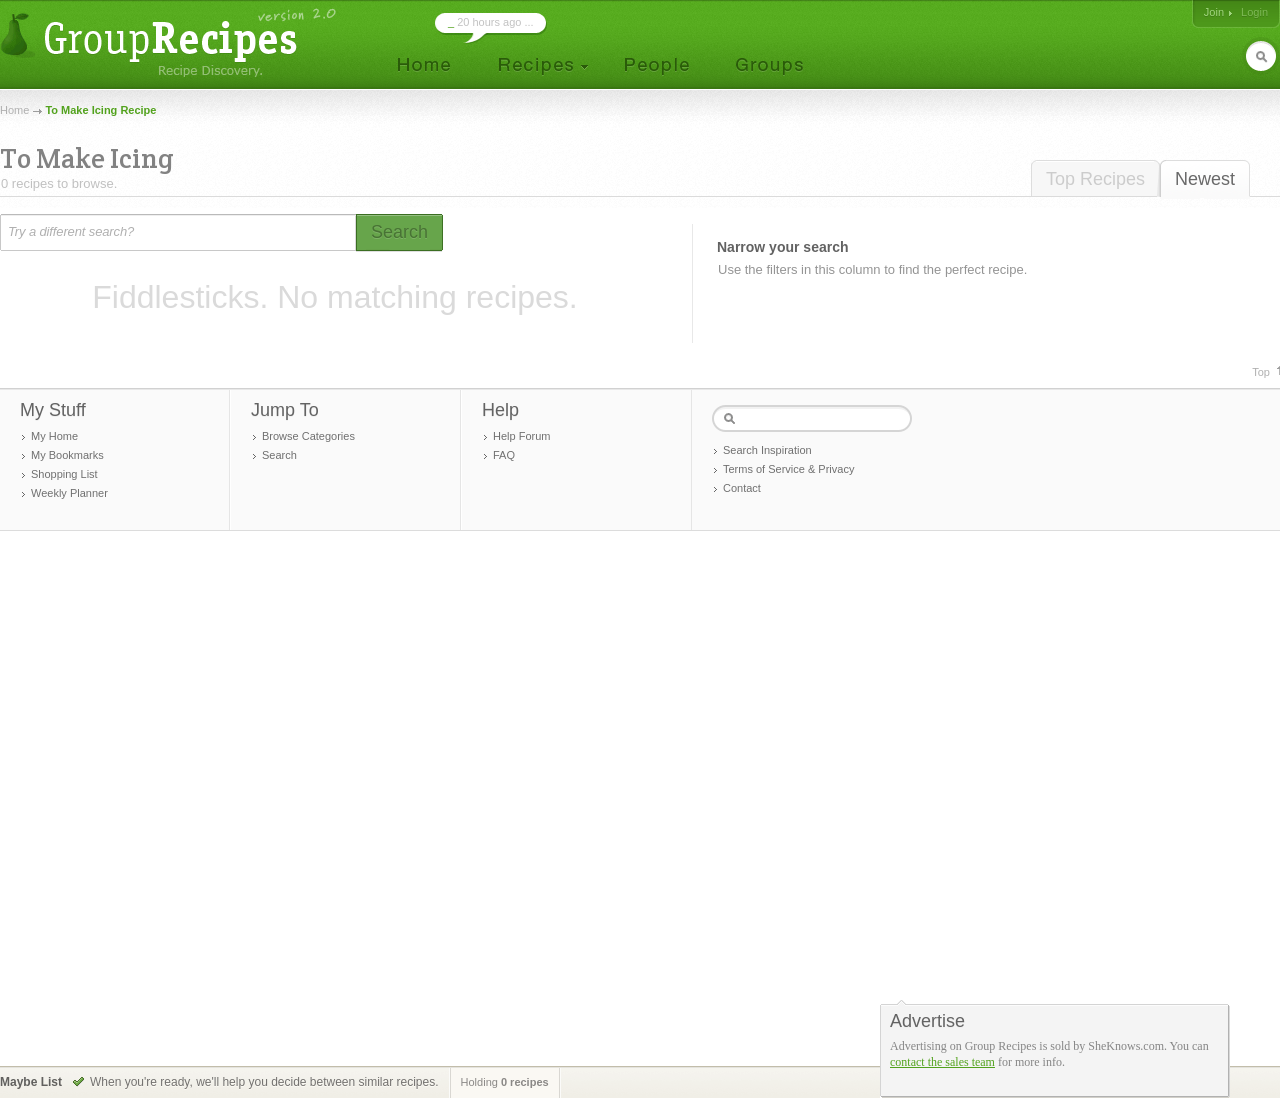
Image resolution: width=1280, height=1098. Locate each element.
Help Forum (521, 436)
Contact (742, 488)
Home (14, 110)
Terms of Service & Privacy (788, 469)
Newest (1205, 179)
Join (1214, 12)
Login (1254, 12)
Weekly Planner (69, 493)
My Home (54, 436)
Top (1261, 372)
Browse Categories (308, 436)
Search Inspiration (767, 450)
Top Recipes (1095, 179)
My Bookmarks (67, 455)
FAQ (504, 455)
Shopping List (64, 474)
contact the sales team (942, 1062)
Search (279, 455)
